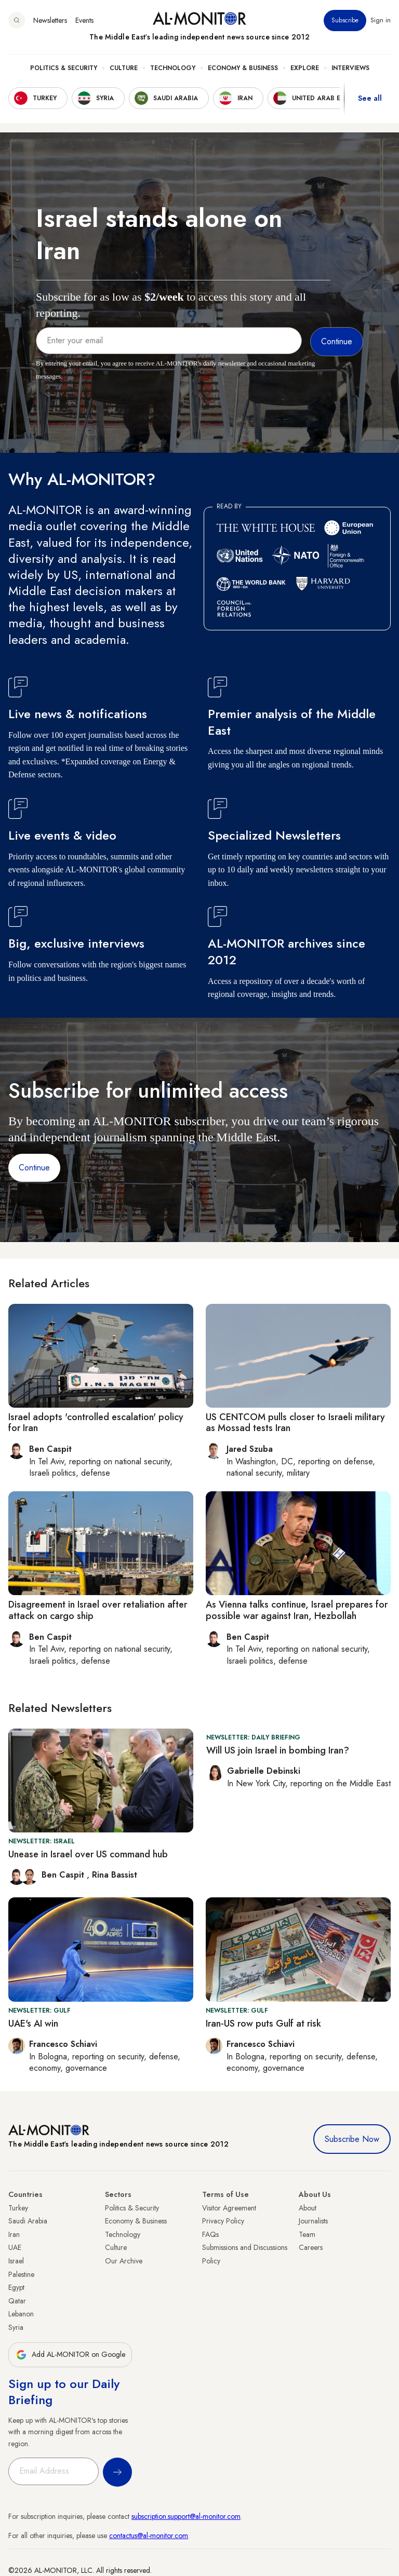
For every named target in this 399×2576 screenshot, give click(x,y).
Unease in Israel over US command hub (88, 1854)
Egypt (16, 2287)
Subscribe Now (352, 2139)
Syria (15, 2327)
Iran (14, 2234)
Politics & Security (63, 68)
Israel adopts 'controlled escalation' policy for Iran (95, 1422)
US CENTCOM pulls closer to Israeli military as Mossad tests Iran (295, 1422)
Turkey (18, 2208)
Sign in (380, 20)
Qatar (17, 2301)
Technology (172, 68)
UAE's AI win (33, 2023)
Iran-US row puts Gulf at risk (263, 2023)
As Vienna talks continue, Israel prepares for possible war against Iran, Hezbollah (297, 1610)
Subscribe (344, 20)
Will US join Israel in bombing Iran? (277, 1750)
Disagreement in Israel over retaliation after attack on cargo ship (97, 1610)
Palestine (21, 2274)
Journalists (313, 2221)
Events (84, 20)
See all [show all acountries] (370, 98)
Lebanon (21, 2314)
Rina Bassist (114, 1875)
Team (307, 2234)
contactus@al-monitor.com (148, 2535)
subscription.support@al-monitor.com (186, 2516)
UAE (14, 2247)
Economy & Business (243, 68)
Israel (16, 2261)
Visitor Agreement (229, 2208)
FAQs (210, 2234)
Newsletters (50, 20)
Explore (304, 68)
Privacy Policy (223, 2221)
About (307, 2208)
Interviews (350, 68)
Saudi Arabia (27, 2221)
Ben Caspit (64, 1875)
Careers (311, 2247)
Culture (124, 68)
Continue (34, 1168)
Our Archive (123, 2261)
